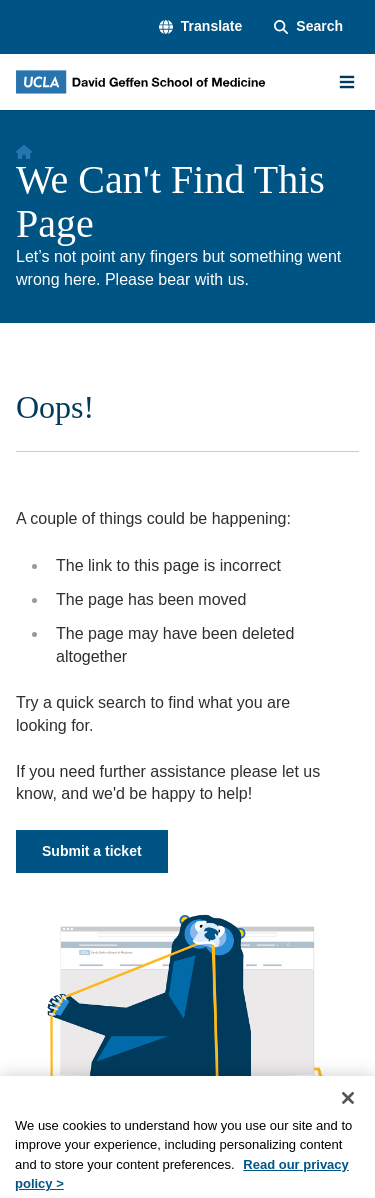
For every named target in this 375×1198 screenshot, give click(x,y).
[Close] (348, 1114)
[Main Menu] (347, 82)
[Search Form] (308, 27)
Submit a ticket (92, 851)
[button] (200, 27)
